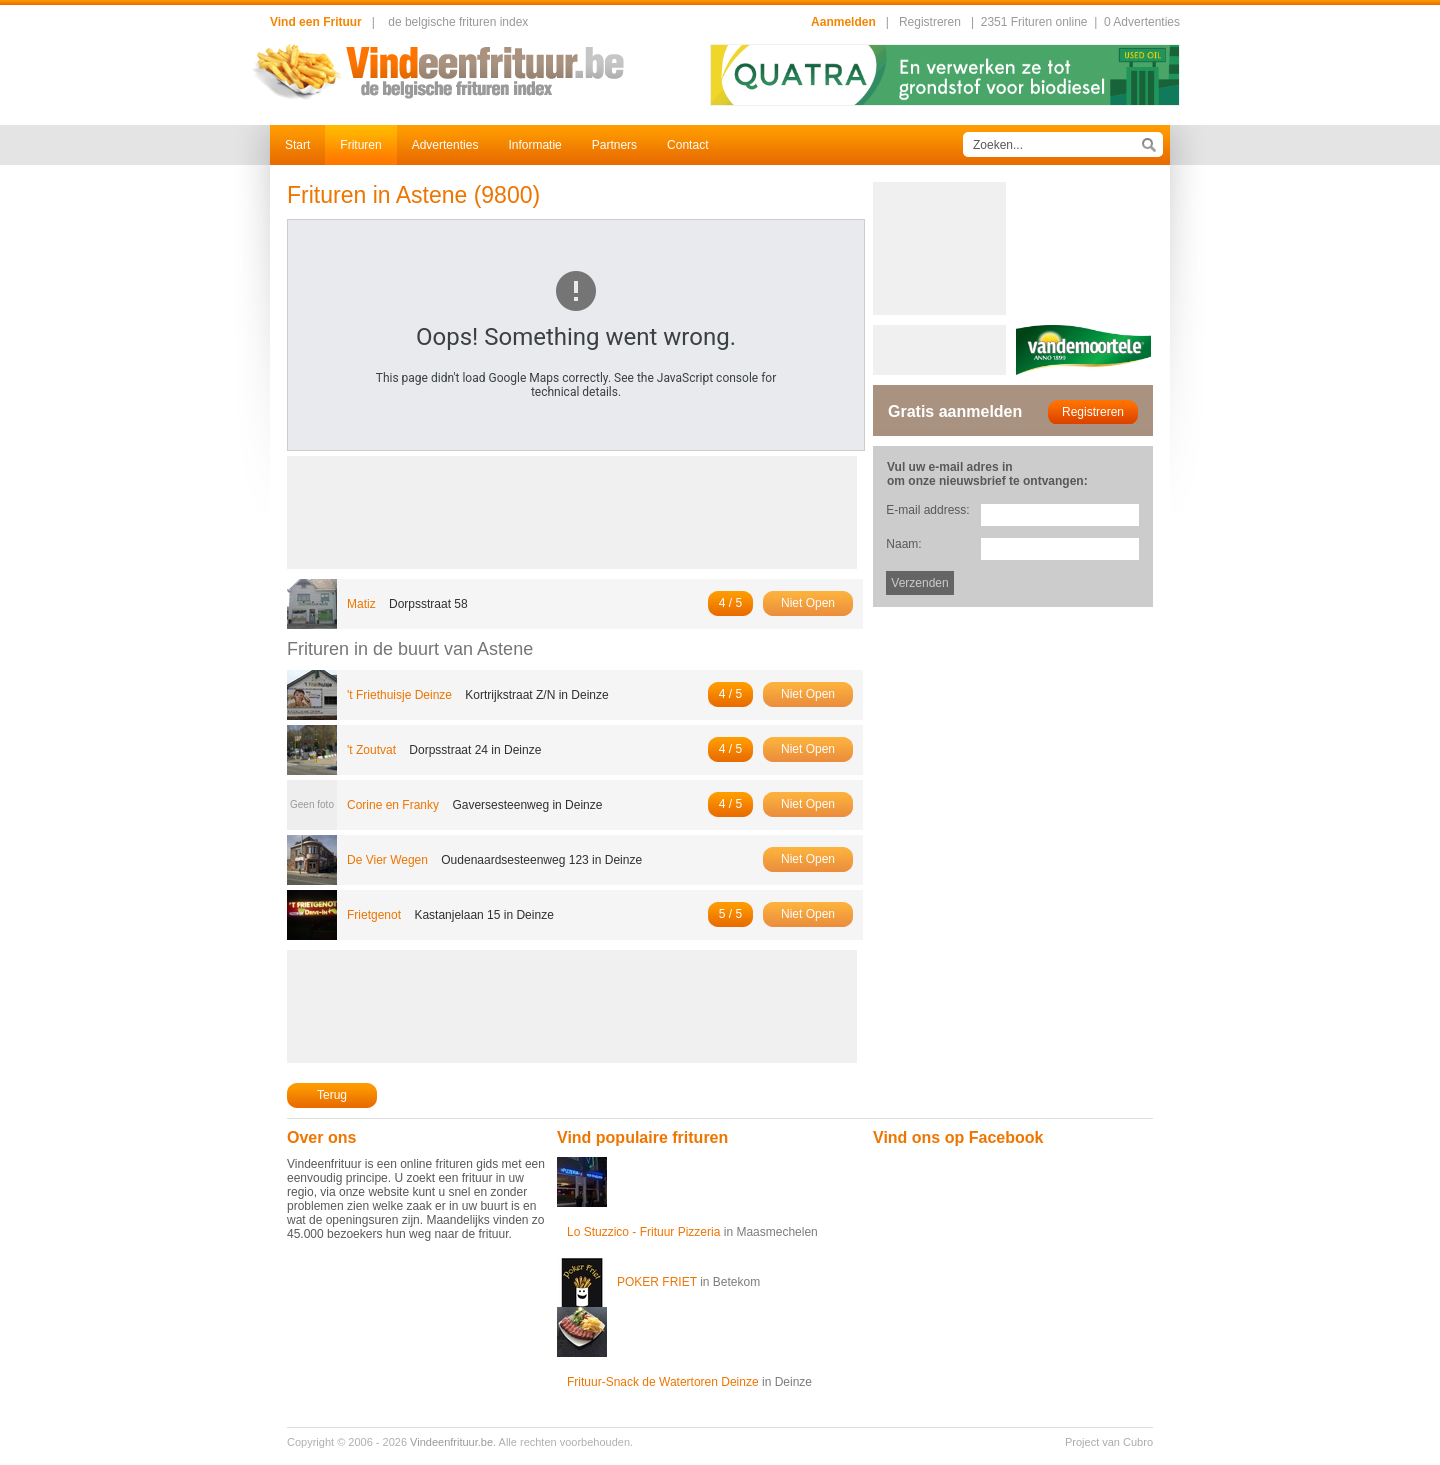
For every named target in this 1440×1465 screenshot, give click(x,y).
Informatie (534, 145)
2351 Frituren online (1034, 22)
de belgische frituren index (458, 22)
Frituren (360, 145)
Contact (687, 145)
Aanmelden (843, 22)
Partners (614, 145)
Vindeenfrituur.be (451, 1442)
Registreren (930, 22)
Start (297, 145)
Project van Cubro (1109, 1442)
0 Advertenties (1142, 22)
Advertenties (445, 145)
